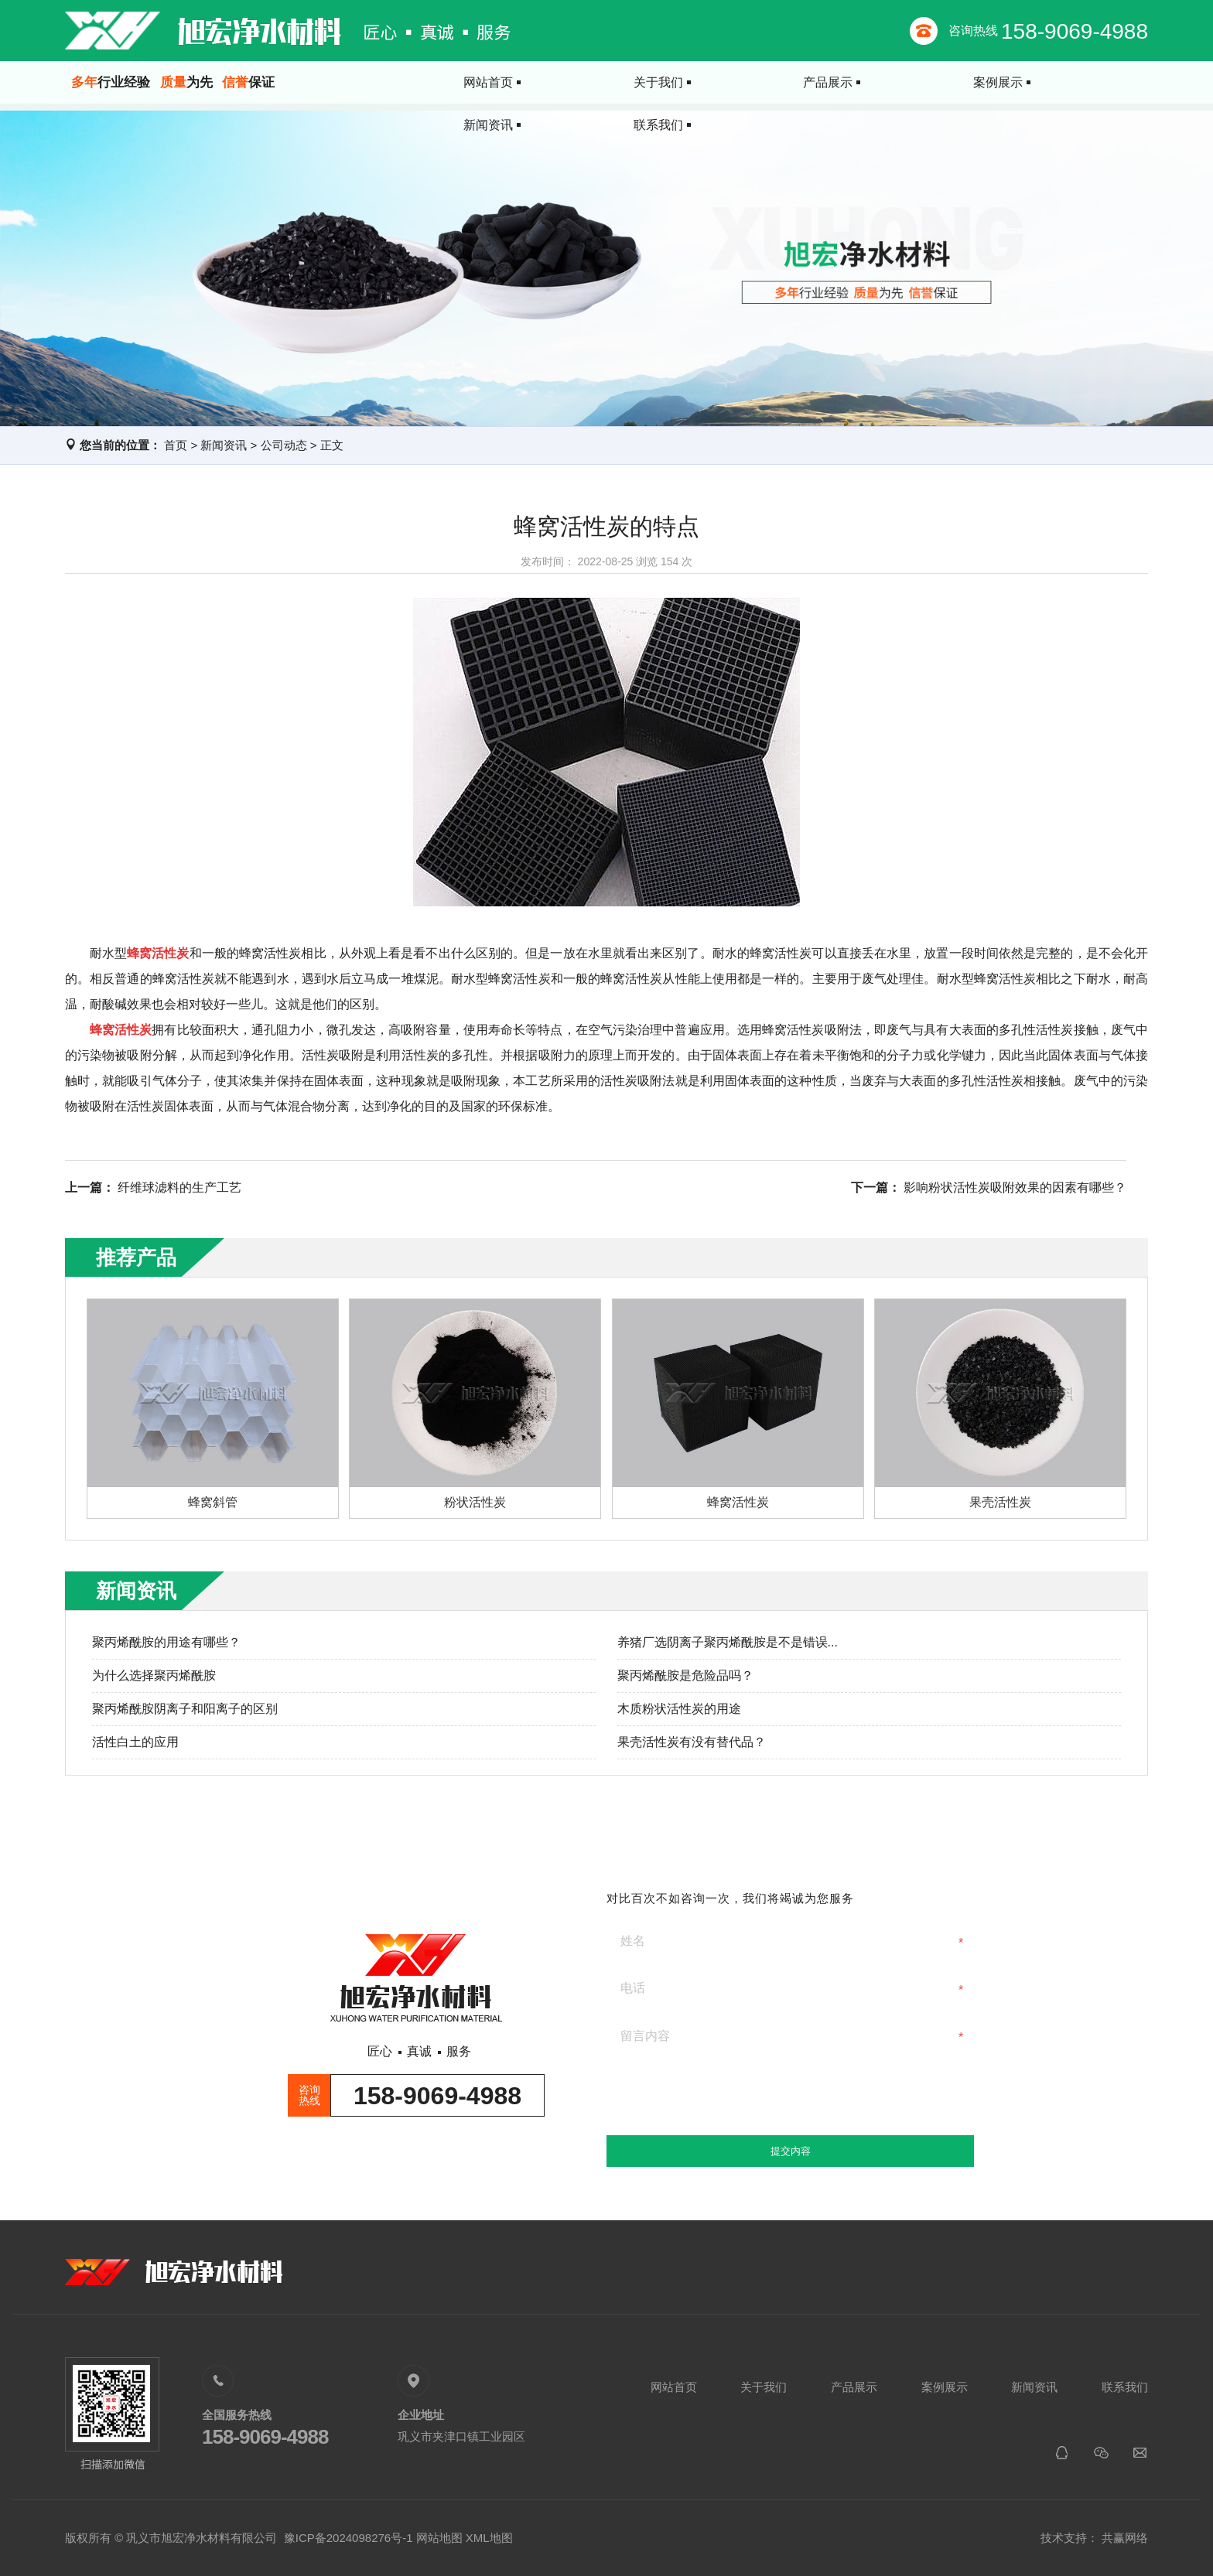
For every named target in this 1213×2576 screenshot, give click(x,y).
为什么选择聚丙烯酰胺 (154, 1675)
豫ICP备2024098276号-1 (348, 2537)
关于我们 (574, 82)
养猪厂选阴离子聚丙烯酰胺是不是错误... (727, 1642)
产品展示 (705, 82)
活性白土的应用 (135, 1742)
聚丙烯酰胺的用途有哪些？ (166, 1642)
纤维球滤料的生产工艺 (179, 1187)
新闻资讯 (968, 82)
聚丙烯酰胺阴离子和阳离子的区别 (185, 1708)
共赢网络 (1125, 2537)
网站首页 (442, 82)
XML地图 (489, 2537)
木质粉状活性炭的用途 (679, 1708)
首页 (175, 445)
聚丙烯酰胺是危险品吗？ (685, 1675)
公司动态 (284, 445)
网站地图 (439, 2537)
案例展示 (837, 82)
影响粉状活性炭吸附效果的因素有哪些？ (1015, 1187)
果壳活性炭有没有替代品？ (691, 1742)
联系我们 (1100, 82)
